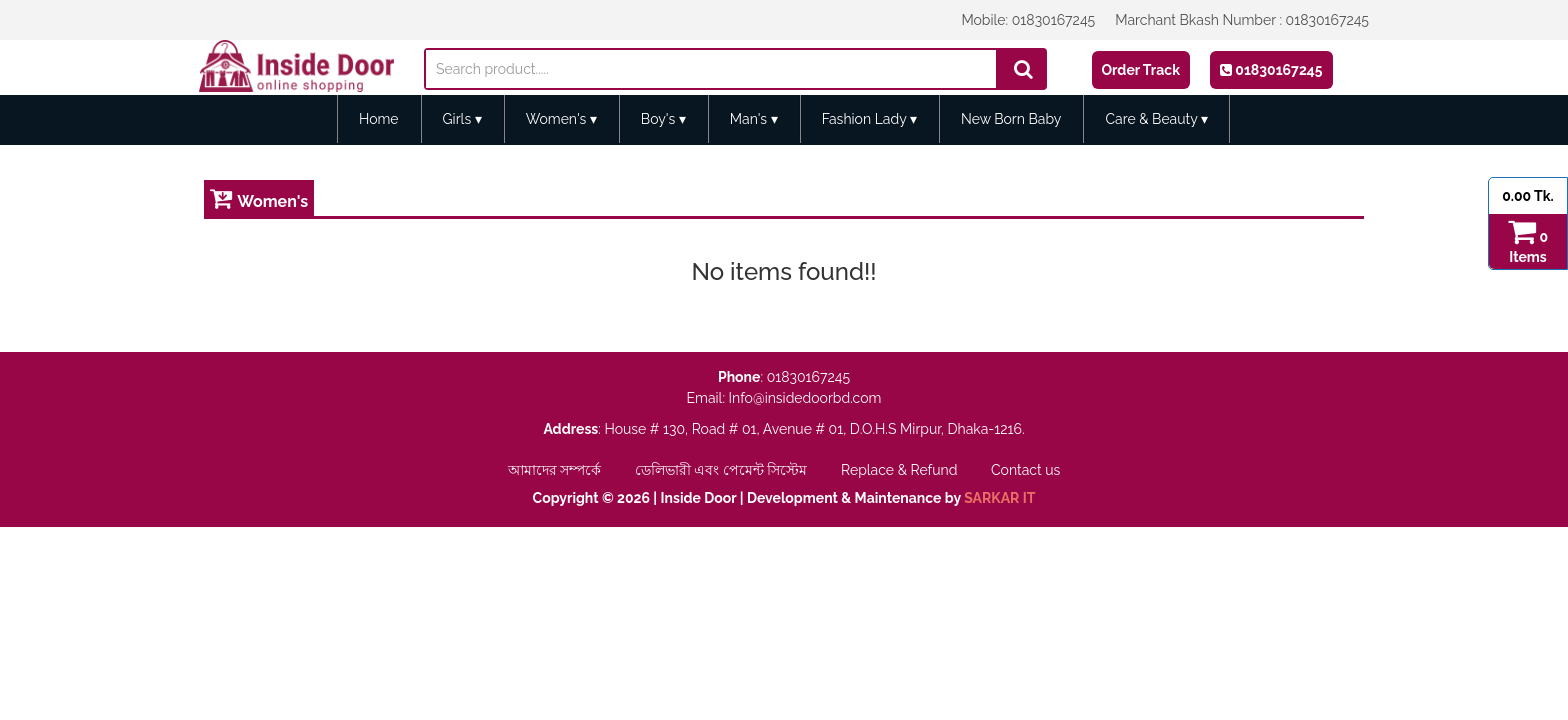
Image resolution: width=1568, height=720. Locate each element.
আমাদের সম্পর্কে (556, 470)
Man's (754, 119)
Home (379, 119)
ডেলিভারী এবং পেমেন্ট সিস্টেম (723, 470)
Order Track (1141, 70)
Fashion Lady (869, 119)
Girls (462, 119)
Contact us (1025, 470)
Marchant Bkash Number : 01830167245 (1242, 20)
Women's (561, 119)
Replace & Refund (901, 470)
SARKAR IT (999, 498)
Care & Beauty (1156, 119)
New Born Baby (1011, 119)
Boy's (663, 119)
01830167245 (1271, 70)
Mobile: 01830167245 (1028, 20)
